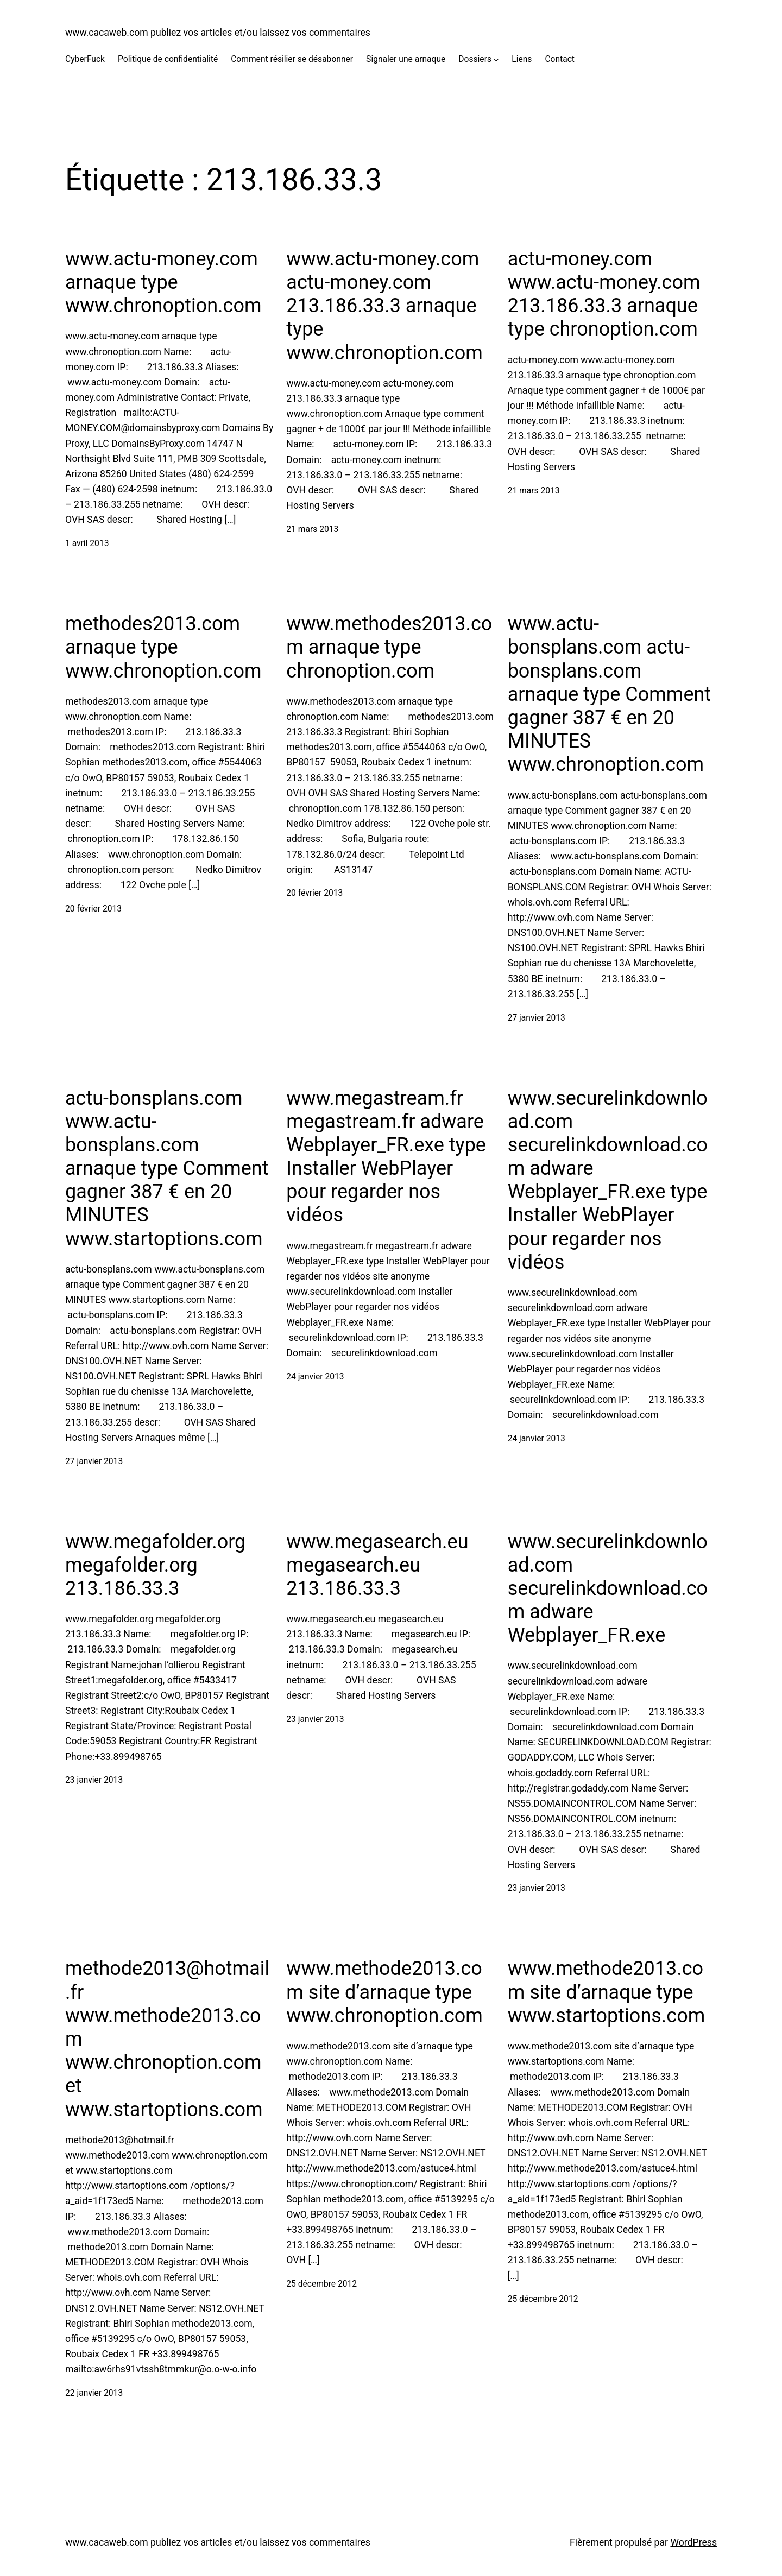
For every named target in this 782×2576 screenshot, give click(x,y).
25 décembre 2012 (321, 2284)
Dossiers (474, 59)
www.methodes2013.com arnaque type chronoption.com (389, 647)
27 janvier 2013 (536, 1018)
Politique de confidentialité (168, 59)
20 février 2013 (93, 909)
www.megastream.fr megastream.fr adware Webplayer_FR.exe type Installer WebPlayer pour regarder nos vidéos (386, 1157)
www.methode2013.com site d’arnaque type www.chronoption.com (384, 1992)
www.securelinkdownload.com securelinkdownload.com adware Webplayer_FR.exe (608, 1588)
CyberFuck (85, 59)
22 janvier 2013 (94, 2393)
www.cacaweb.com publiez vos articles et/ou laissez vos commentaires (217, 32)
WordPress (693, 2542)
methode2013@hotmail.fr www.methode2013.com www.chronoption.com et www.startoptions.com (167, 2039)
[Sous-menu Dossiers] (496, 58)
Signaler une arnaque (405, 59)
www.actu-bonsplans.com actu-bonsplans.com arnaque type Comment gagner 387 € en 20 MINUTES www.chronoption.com (609, 694)
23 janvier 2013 (94, 1780)
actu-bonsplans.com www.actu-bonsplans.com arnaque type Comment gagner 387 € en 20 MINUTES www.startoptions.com (166, 1168)
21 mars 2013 (312, 529)
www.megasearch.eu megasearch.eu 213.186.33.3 (377, 1565)
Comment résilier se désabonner (292, 59)
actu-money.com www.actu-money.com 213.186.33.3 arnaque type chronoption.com (604, 294)
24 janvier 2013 (315, 1377)
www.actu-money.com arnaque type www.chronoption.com (163, 282)
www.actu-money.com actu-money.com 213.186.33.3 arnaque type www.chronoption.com (384, 306)
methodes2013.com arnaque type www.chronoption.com (163, 647)
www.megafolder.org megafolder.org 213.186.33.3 (155, 1565)
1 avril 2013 (87, 543)
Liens (522, 59)
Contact (560, 59)
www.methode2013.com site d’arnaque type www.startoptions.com (606, 1992)
